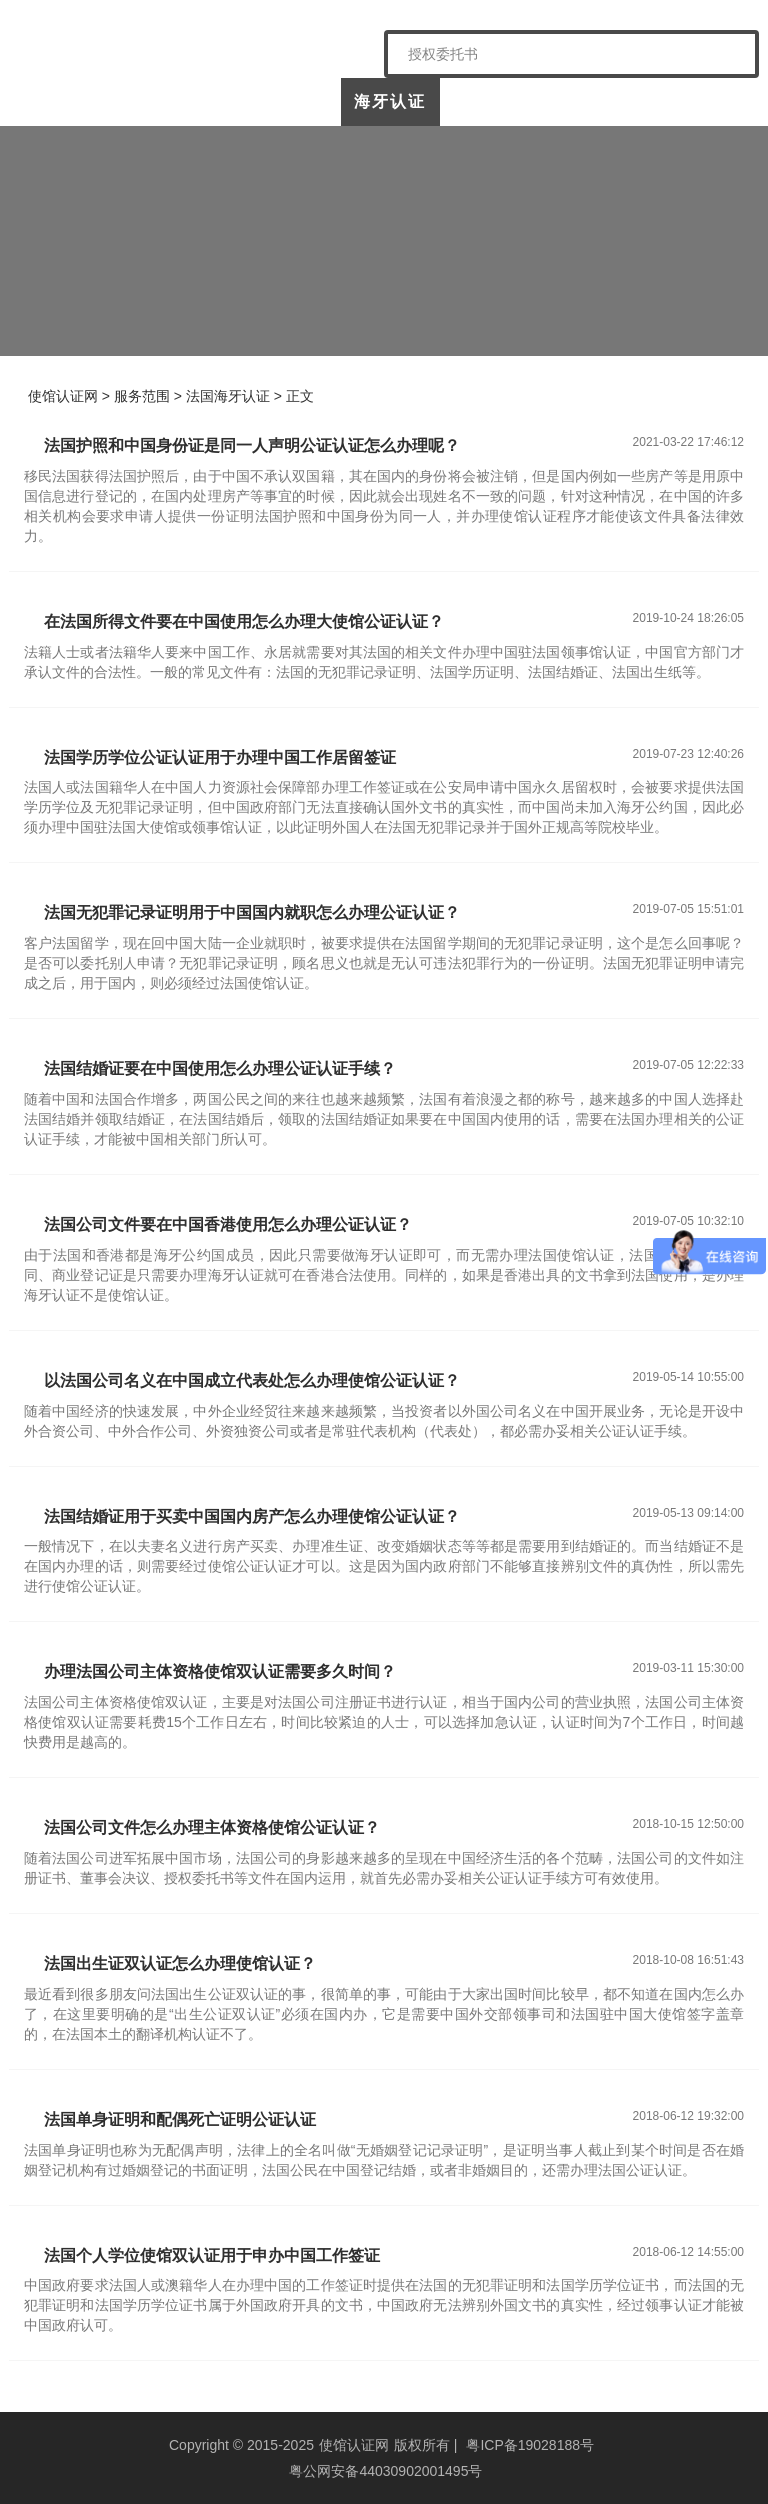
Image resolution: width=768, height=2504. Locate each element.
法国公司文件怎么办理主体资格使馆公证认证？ (212, 1827)
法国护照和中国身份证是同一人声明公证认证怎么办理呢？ (252, 445)
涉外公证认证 (491, 109)
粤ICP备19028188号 (530, 2445)
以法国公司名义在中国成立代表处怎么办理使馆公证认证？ (252, 1380)
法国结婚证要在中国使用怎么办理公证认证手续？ (220, 1068)
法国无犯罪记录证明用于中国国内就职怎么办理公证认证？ (252, 912)
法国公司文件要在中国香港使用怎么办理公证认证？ (228, 1224)
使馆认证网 (74, 101)
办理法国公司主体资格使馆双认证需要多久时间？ (220, 1671)
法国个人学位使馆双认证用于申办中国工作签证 (212, 2255)
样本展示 (592, 101)
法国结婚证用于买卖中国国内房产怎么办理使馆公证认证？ (252, 1516)
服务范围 (142, 396)
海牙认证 (390, 101)
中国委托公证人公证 (282, 109)
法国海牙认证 (228, 396)
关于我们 (174, 101)
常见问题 (693, 101)
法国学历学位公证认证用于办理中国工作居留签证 (220, 757)
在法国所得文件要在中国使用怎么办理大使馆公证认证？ (244, 621)
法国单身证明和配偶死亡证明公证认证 (180, 2119)
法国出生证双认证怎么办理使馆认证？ (180, 1963)
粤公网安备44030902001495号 (384, 2471)
